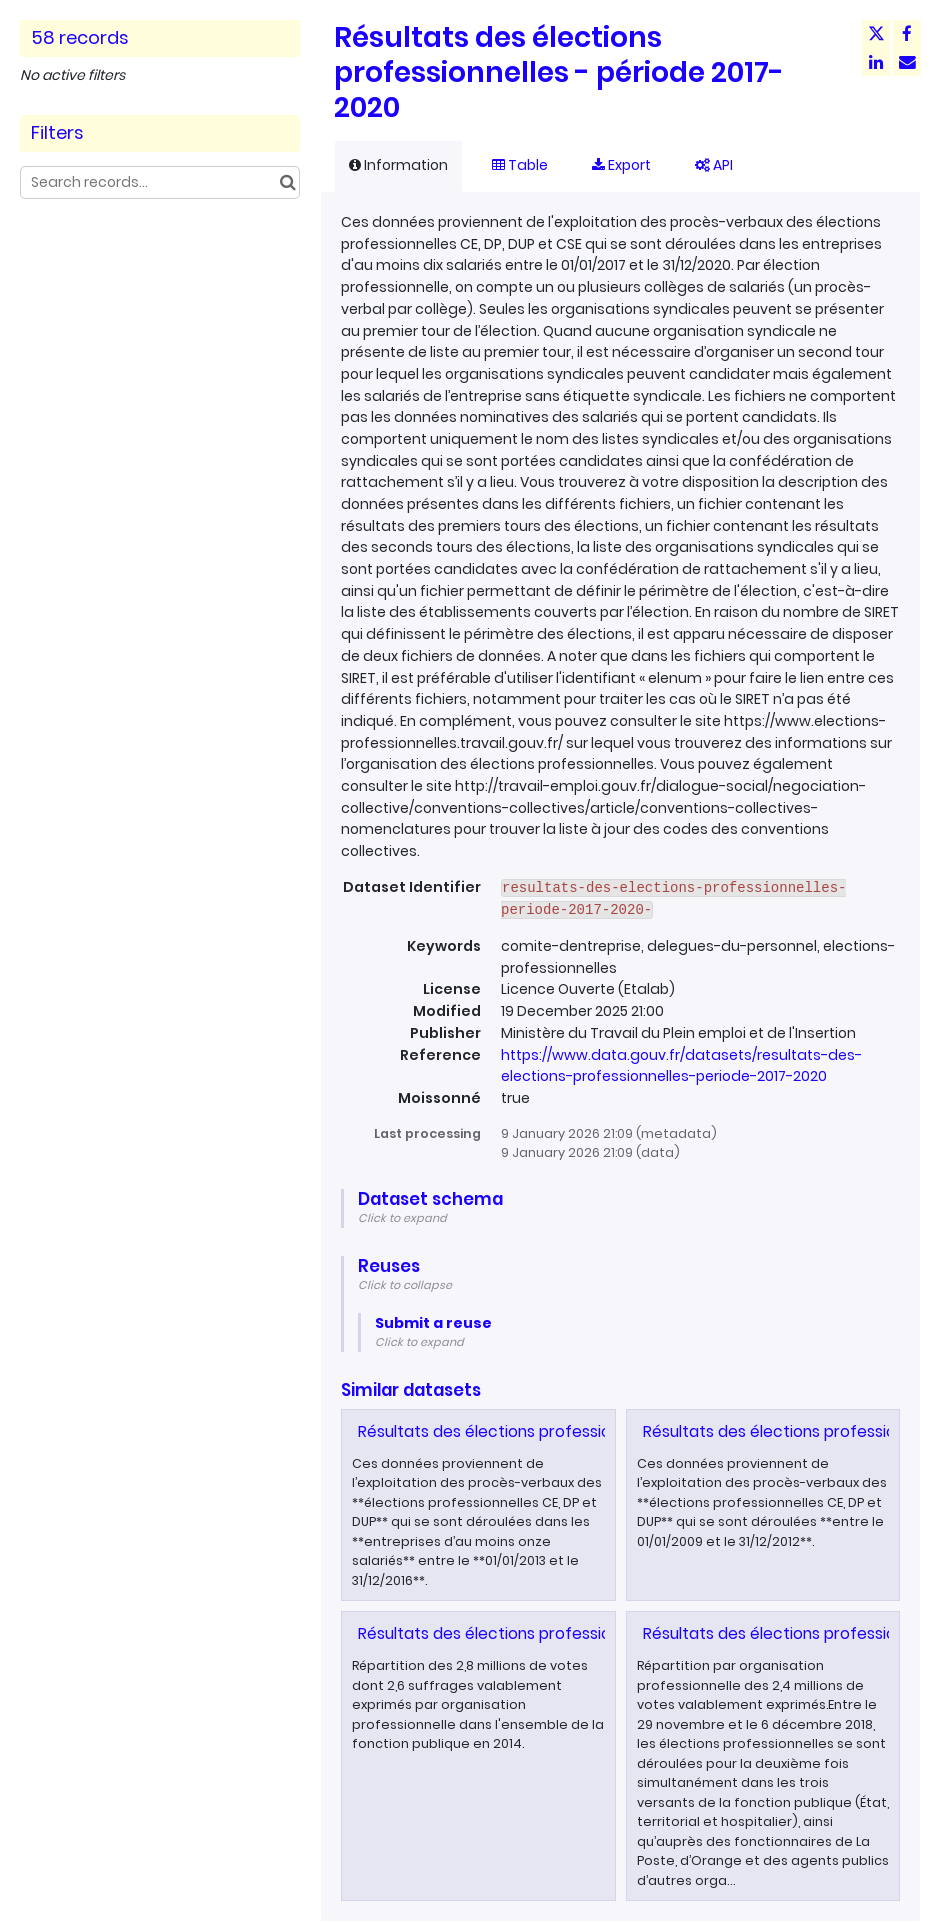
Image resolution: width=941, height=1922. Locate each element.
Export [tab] (621, 165)
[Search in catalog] (287, 182)
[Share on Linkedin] (876, 62)
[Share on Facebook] (907, 34)
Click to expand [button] (402, 1218)
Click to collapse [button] (405, 1285)
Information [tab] (398, 165)
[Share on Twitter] (876, 34)
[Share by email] (907, 62)
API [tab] (714, 165)
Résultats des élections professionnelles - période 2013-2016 (585, 1431)
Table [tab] (520, 165)
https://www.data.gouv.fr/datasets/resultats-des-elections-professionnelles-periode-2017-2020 (681, 1066)
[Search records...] (160, 182)
